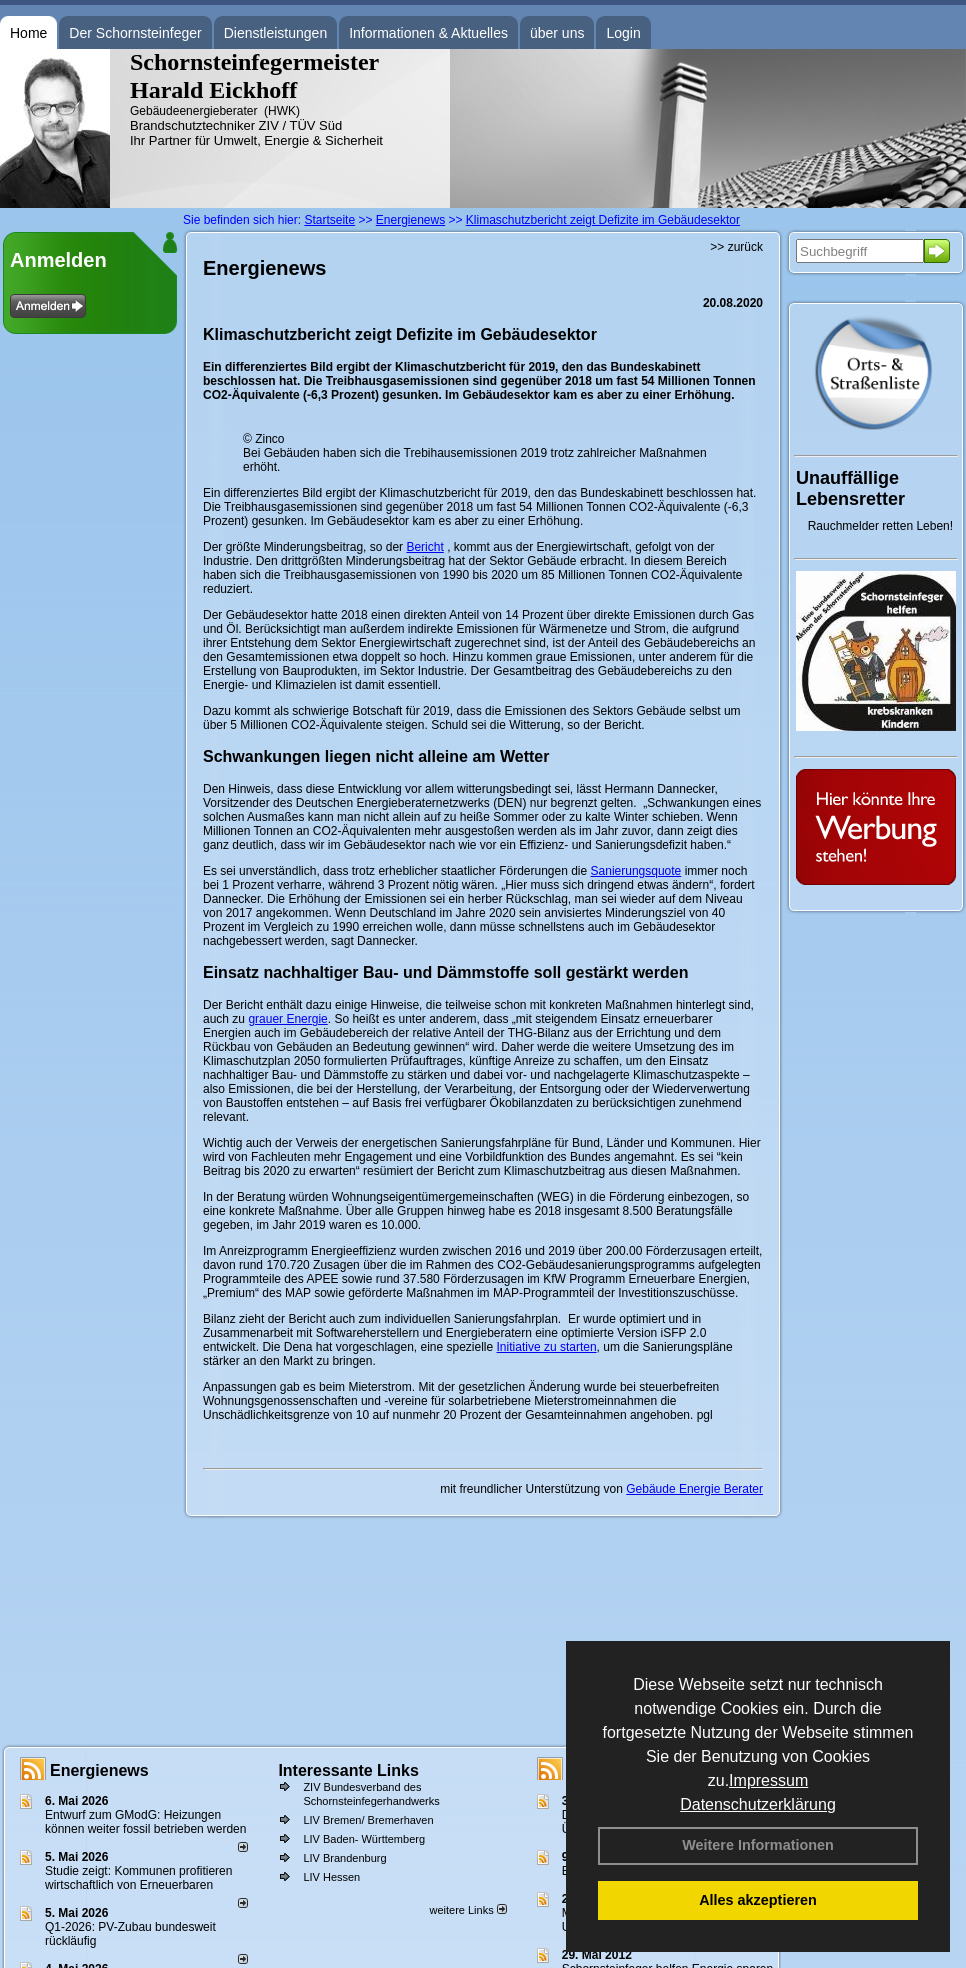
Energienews (99, 1770)
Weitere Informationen (758, 1845)
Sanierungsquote (636, 871)
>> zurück (736, 247)
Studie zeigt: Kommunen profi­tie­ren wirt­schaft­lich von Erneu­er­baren (138, 1878)
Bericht (424, 547)
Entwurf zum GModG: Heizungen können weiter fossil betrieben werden (145, 1822)
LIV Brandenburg (344, 1858)
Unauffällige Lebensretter (850, 488)
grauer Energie (287, 1019)
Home (28, 33)
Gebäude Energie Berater (694, 1489)
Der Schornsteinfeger (135, 33)
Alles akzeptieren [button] (758, 1900)
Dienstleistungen (276, 33)
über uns (557, 33)
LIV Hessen (331, 1877)
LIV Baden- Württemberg (364, 1839)
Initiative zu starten (547, 1347)
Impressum (768, 1780)
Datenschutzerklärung (758, 1804)
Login (623, 33)
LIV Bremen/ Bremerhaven (368, 1820)
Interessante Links (348, 1770)
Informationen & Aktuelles (428, 33)
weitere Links (467, 1910)
